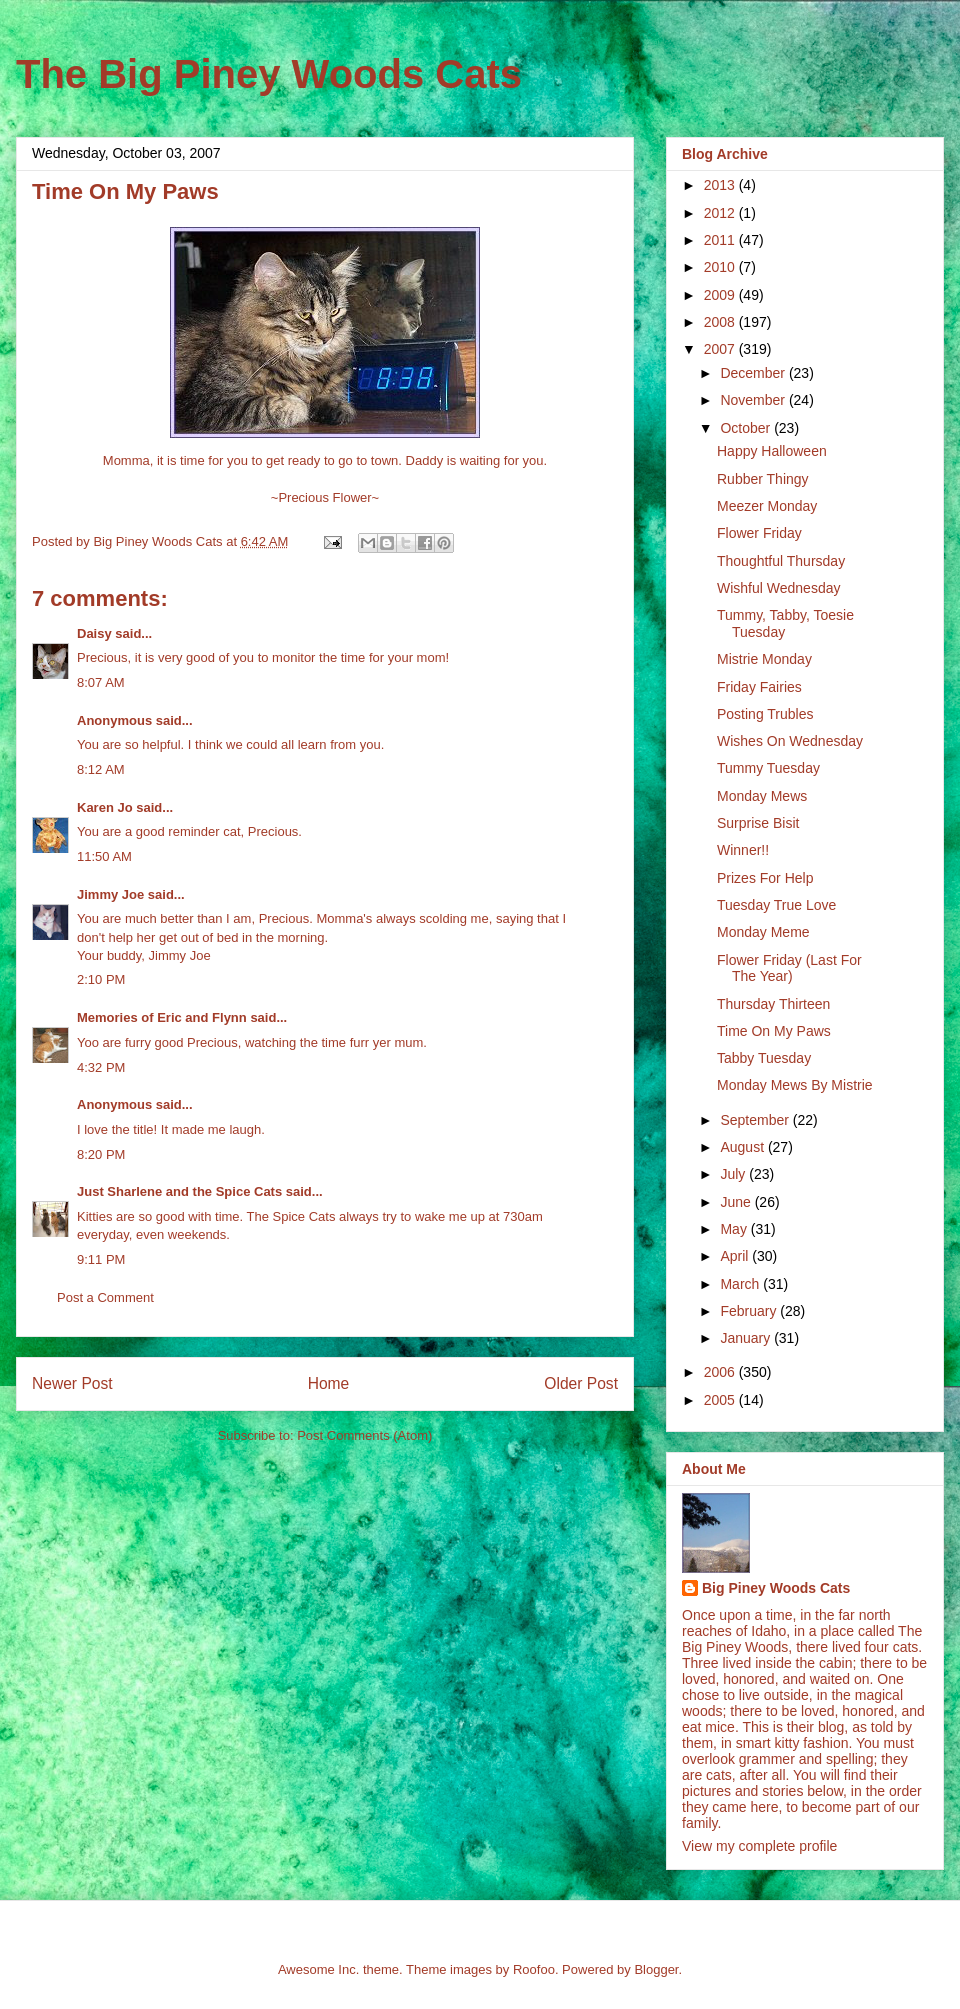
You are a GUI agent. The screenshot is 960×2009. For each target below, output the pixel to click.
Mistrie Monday (764, 659)
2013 (721, 185)
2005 (721, 1400)
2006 (721, 1372)
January (747, 1338)
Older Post (581, 1383)
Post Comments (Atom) (364, 1435)
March (741, 1284)
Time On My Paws (774, 1031)
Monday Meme (763, 932)
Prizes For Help (765, 878)
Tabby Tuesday (764, 1058)
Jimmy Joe (110, 894)
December (754, 373)
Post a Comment (105, 1297)
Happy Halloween (772, 451)
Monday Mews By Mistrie (795, 1085)
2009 (721, 295)
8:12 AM (101, 769)
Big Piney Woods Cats (776, 1588)
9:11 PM (101, 1259)
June (737, 1202)
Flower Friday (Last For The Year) (789, 968)
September (756, 1120)
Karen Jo (105, 807)
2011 (721, 240)
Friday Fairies (759, 687)
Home (329, 1383)
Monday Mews (762, 796)
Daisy (94, 633)
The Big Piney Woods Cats (269, 74)
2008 (721, 322)
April (736, 1256)
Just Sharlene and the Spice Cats (179, 1191)
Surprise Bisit (758, 823)
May (735, 1229)
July (734, 1174)
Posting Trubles (765, 714)
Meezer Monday (767, 506)
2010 (721, 267)
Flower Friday (759, 533)
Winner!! (743, 850)
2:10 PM (101, 979)
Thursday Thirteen (773, 1004)
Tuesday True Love (776, 905)
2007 (721, 349)
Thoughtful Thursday (781, 561)
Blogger (656, 1969)
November (754, 400)
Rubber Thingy (763, 479)
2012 (721, 213)
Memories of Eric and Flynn (162, 1017)
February (750, 1311)
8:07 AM (101, 682)
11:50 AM (104, 856)
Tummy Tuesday (768, 768)
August (743, 1147)
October (747, 428)
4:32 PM (101, 1067)
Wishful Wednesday (778, 588)
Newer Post (72, 1383)
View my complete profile (759, 1846)
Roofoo (534, 1969)
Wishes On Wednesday (790, 741)
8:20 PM (101, 1154)
